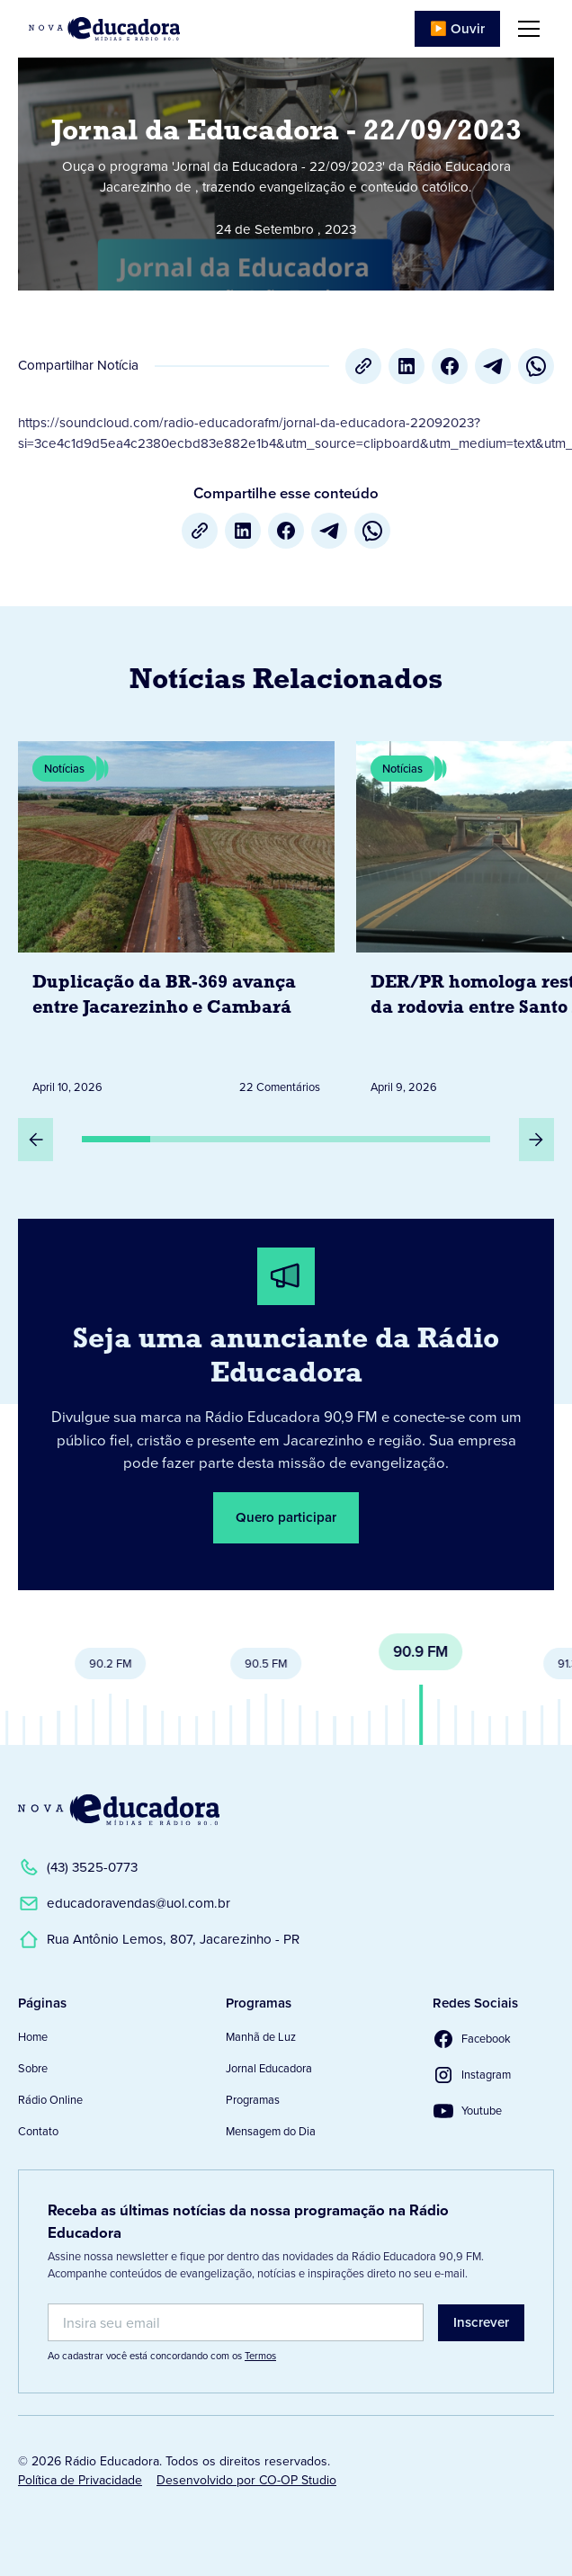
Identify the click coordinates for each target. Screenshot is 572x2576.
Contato (38, 2131)
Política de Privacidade (80, 2480)
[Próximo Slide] (536, 1139)
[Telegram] (493, 366)
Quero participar (286, 1516)
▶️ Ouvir (457, 28)
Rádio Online (50, 2099)
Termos (260, 2355)
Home (33, 2036)
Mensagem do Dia (271, 2131)
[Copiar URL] (363, 366)
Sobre (33, 2068)
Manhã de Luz (261, 2036)
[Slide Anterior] (35, 1139)
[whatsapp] (536, 366)
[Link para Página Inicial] (104, 29)
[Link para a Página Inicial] (118, 1809)
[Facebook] (450, 366)
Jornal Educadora (269, 2068)
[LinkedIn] (407, 366)
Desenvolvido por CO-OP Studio (246, 2480)
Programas (253, 2099)
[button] (525, 28)
